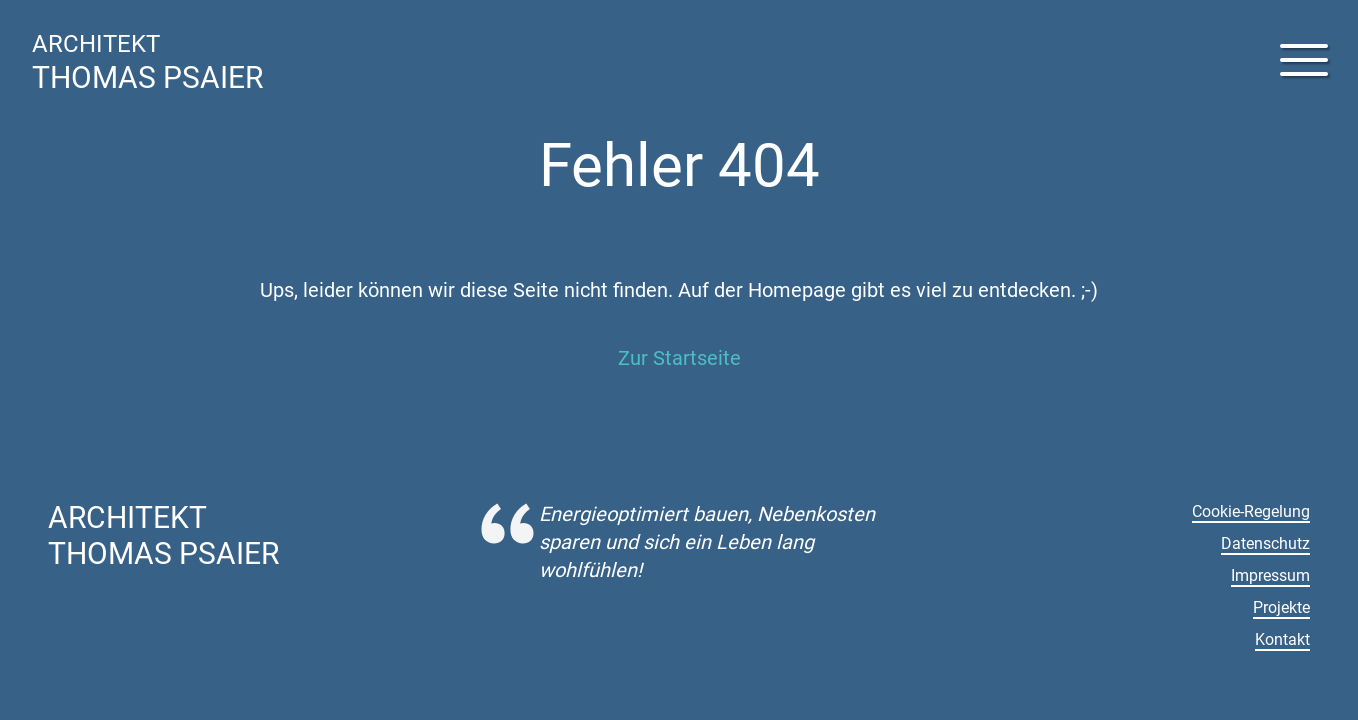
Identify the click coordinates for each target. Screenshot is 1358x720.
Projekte (1281, 607)
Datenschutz (1265, 543)
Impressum (1270, 575)
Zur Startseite (679, 358)
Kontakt (1282, 639)
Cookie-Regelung (1251, 511)
